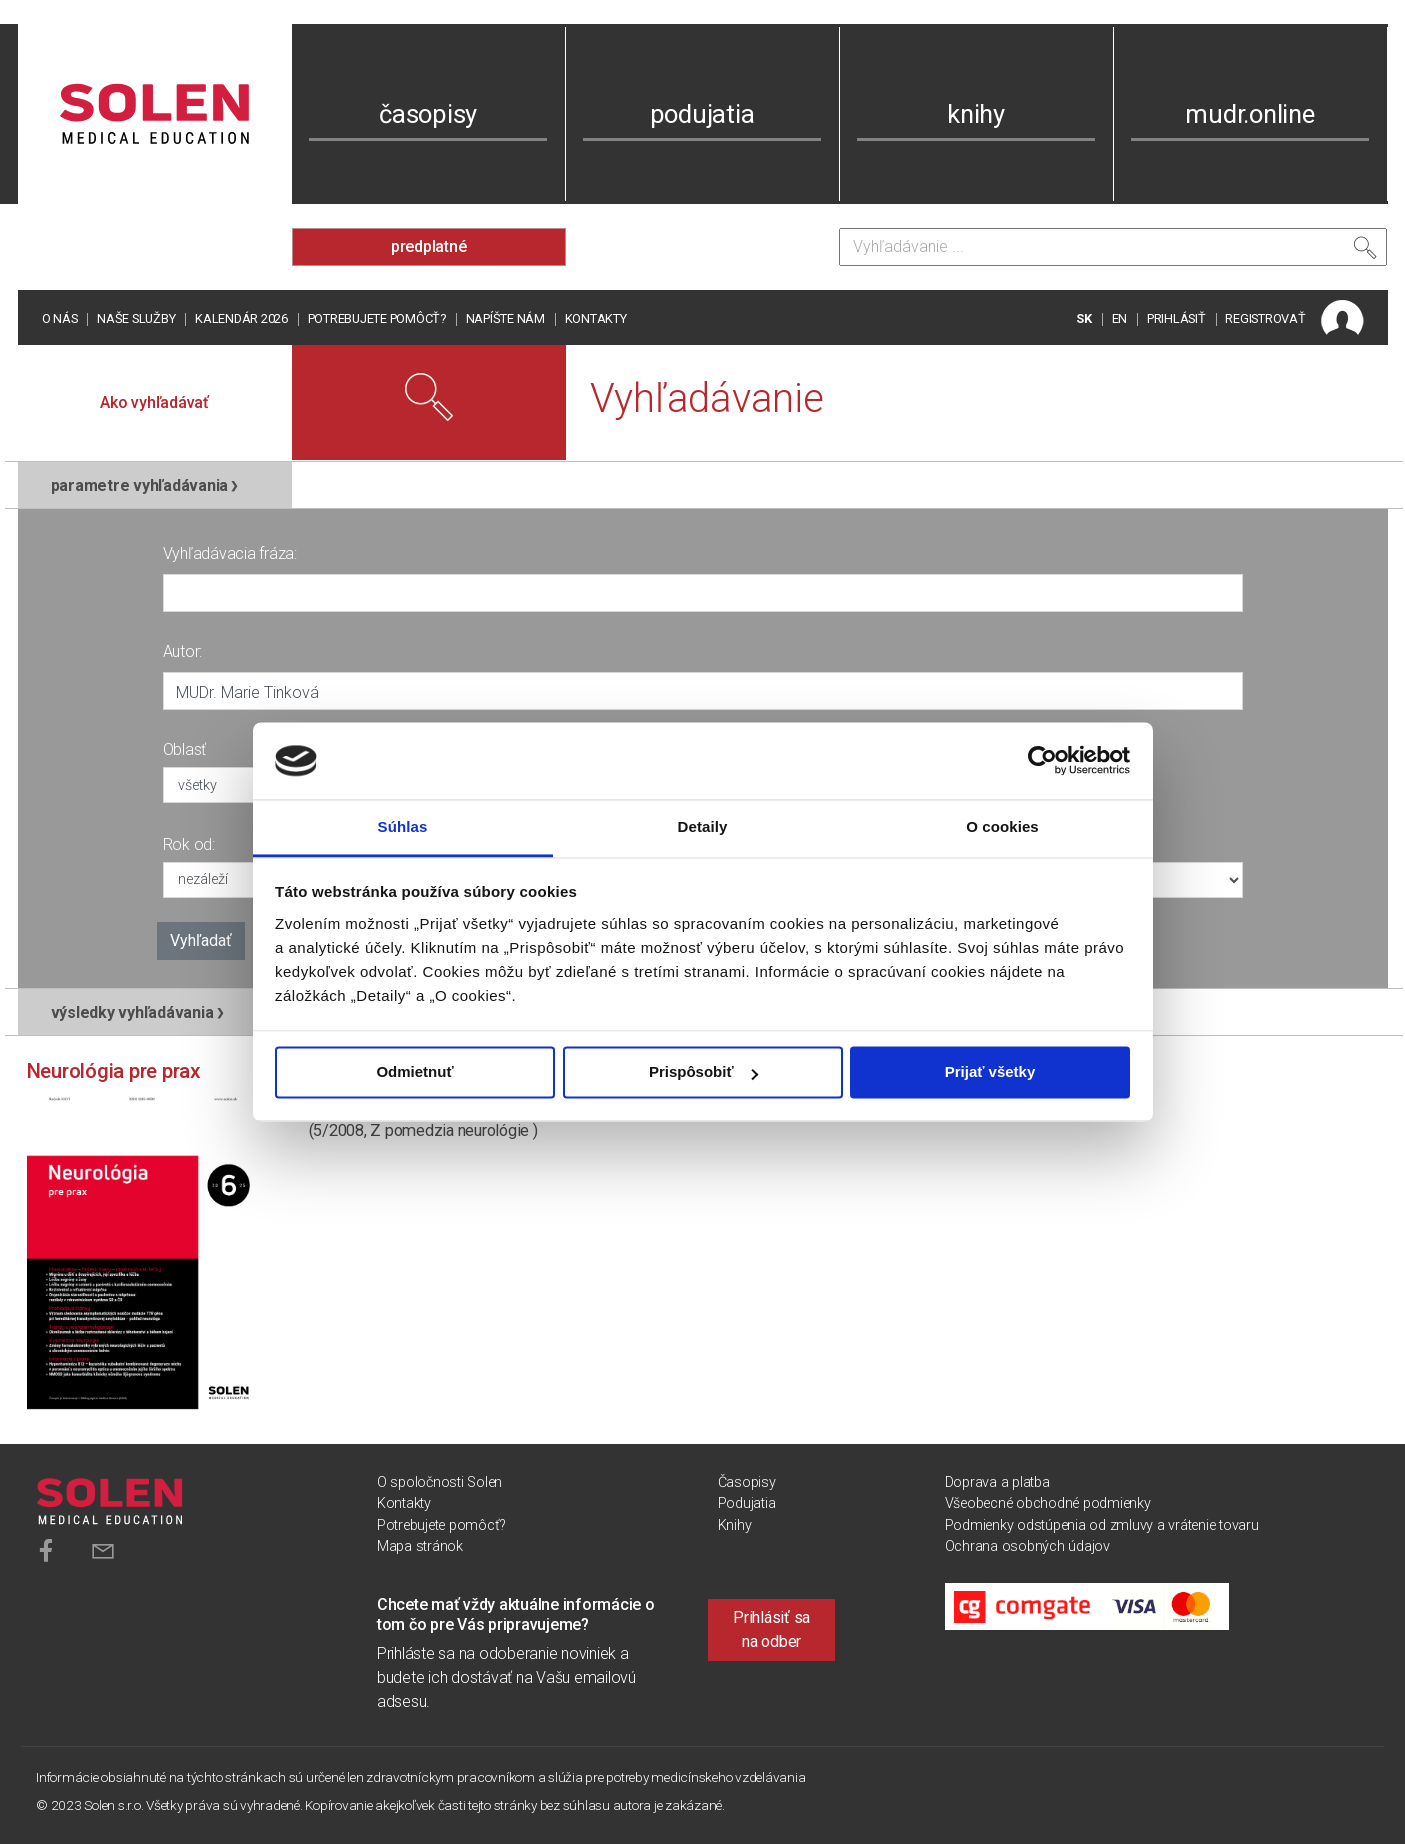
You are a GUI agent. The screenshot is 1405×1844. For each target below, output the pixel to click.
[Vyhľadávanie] (1113, 247)
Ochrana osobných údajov (1027, 1546)
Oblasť (185, 749)
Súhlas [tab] (403, 826)
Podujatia (747, 1503)
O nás (60, 318)
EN (1120, 318)
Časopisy (747, 1482)
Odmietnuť (414, 1072)
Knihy (735, 1525)
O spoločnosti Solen (439, 1482)
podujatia (702, 114)
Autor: (183, 651)
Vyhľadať (201, 940)
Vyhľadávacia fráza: (230, 553)
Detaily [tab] (703, 826)
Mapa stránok (420, 1546)
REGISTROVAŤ (1265, 318)
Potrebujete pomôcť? (377, 318)
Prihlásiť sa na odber (771, 1629)
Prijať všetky (990, 1072)
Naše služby (136, 318)
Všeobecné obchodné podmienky (1048, 1503)
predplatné (429, 246)
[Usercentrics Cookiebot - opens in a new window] (1042, 761)
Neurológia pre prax (113, 1071)
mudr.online (1249, 114)
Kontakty (596, 318)
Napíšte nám (505, 318)
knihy (976, 114)
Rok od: (189, 844)
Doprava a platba (997, 1482)
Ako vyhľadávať (154, 402)
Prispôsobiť (703, 1072)
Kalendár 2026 (241, 318)
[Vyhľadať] (1365, 252)
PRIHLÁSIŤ (1176, 318)
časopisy (428, 114)
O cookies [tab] (1002, 826)
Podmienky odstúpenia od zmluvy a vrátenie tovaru (1102, 1525)
